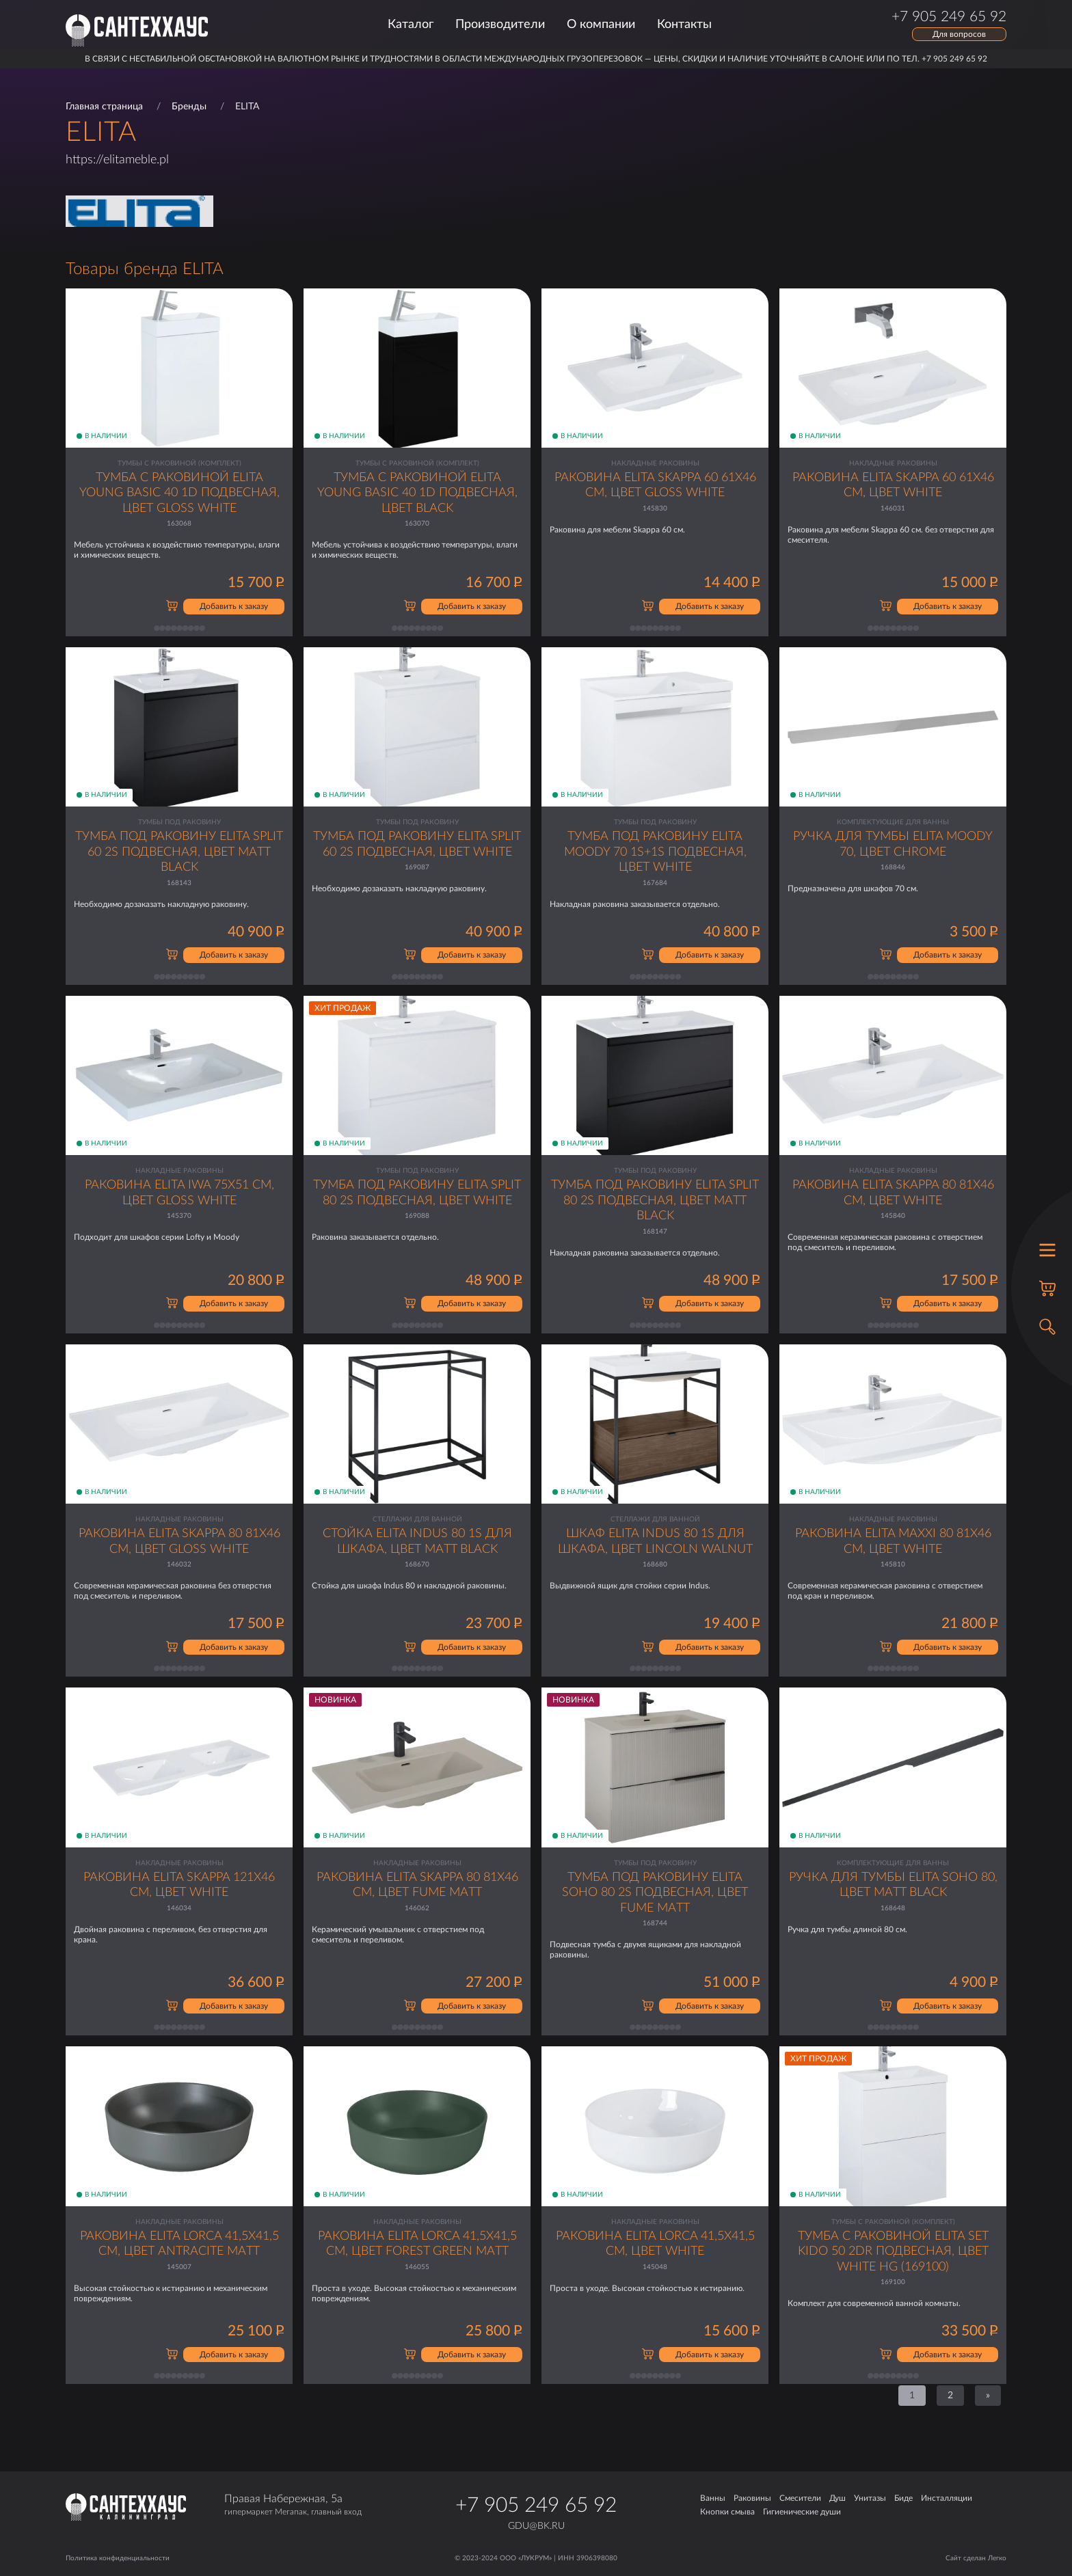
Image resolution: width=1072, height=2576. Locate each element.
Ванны (712, 2498)
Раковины (752, 2498)
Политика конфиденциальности (118, 2558)
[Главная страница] (137, 30)
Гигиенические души (802, 2512)
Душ (837, 2498)
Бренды (189, 106)
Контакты (684, 24)
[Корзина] (1047, 1288)
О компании (601, 24)
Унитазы (870, 2498)
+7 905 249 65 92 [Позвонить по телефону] (949, 17)
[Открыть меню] (1047, 1250)
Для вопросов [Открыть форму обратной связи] (959, 34)
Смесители (800, 2498)
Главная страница (104, 106)
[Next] (988, 2395)
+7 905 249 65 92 (536, 2505)
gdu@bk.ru (536, 2526)
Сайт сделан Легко (976, 2558)
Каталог (410, 24)
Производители (500, 24)
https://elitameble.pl (117, 160)
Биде (903, 2498)
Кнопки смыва (727, 2512)
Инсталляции (946, 2498)
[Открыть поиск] (1047, 1326)
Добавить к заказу (234, 606)
